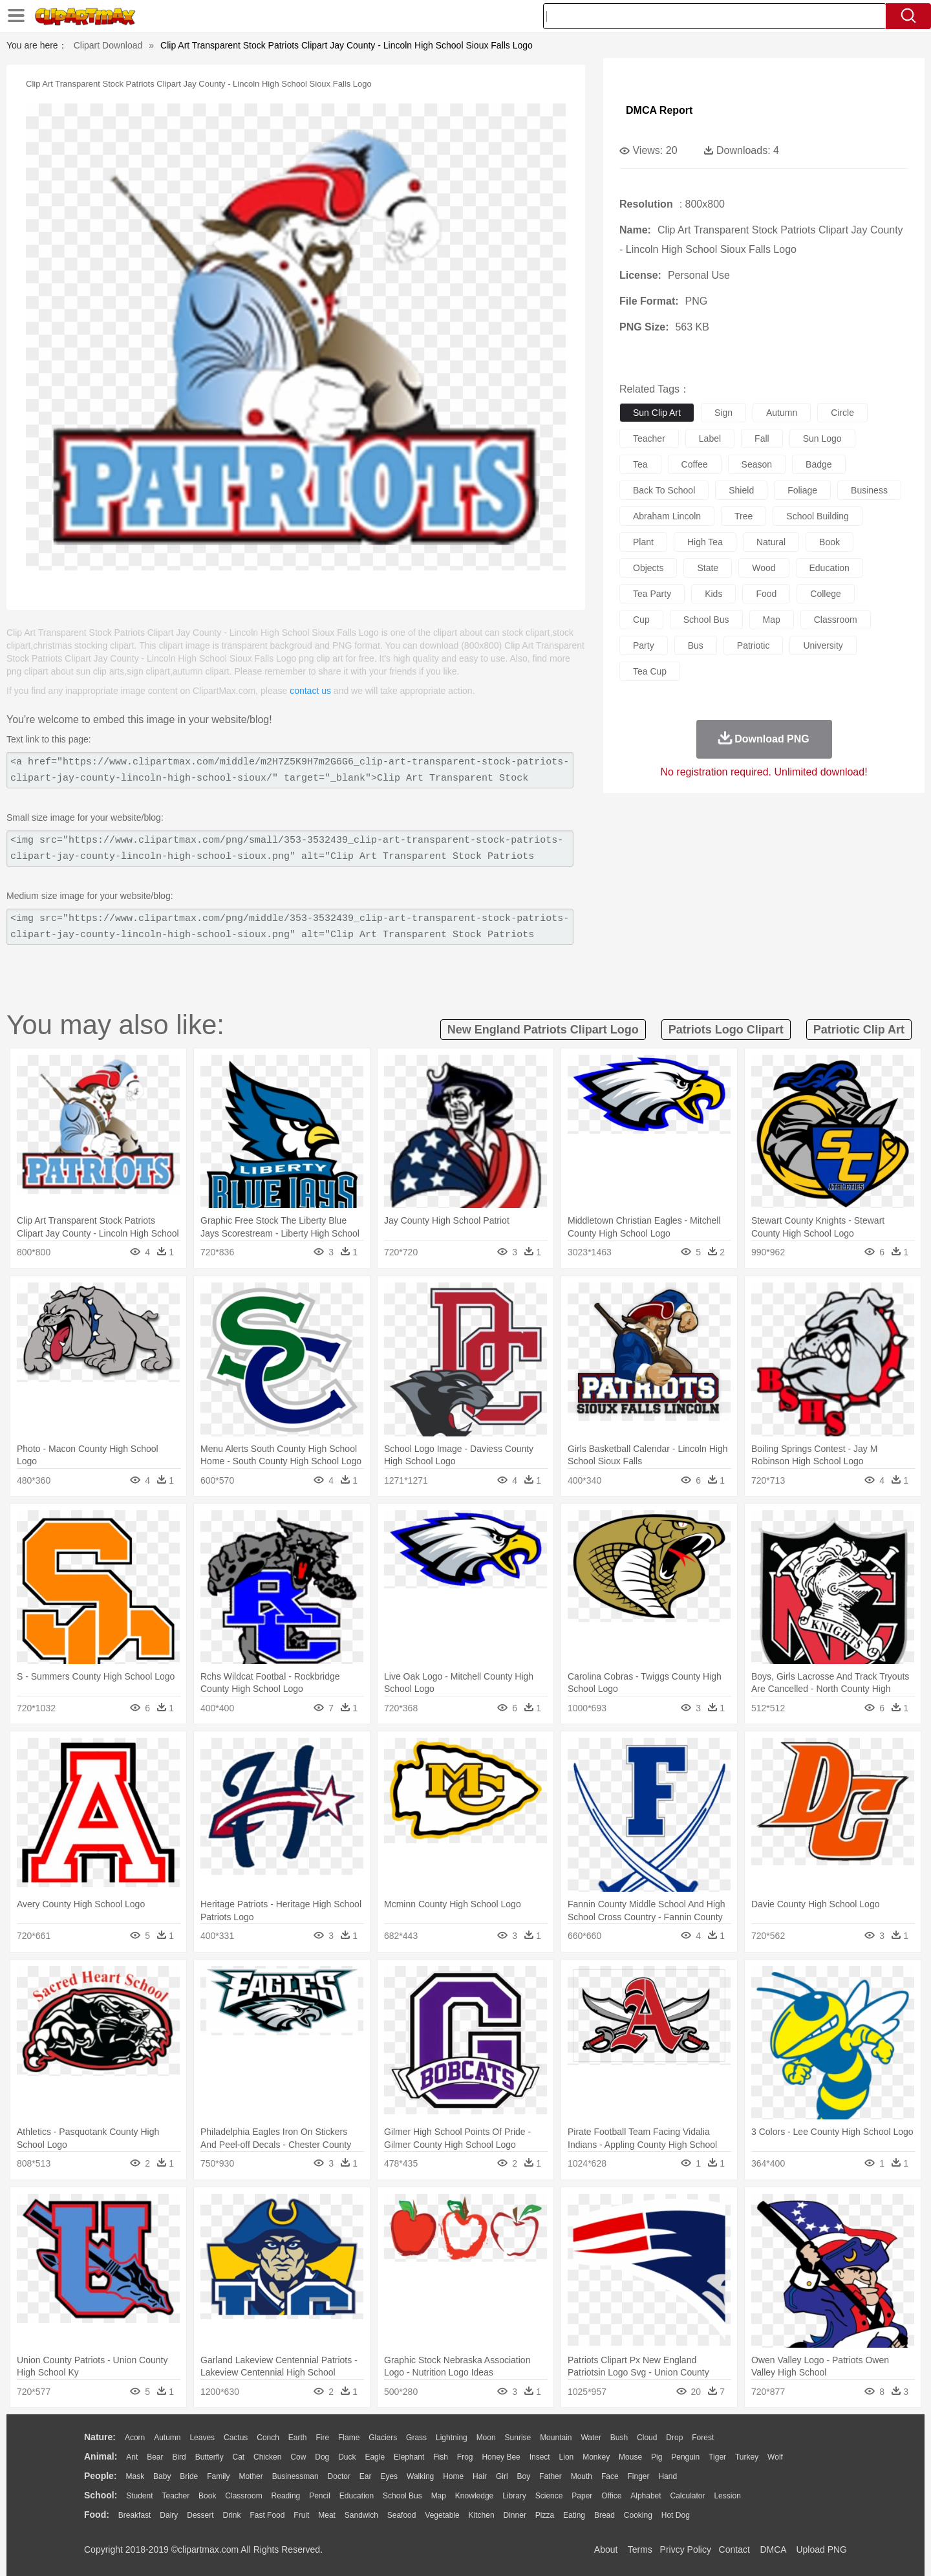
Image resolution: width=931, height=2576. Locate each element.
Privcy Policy (685, 2549)
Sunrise (518, 2437)
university (822, 645)
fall (761, 438)
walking (420, 2476)
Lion (566, 2457)
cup (641, 619)
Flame (348, 2437)
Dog (322, 2457)
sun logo (822, 438)
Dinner (515, 2515)
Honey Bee (501, 2457)
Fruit (301, 2515)
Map (438, 2495)
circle (842, 412)
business (869, 490)
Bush (619, 2437)
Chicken (267, 2457)
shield (741, 490)
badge (818, 464)
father (550, 2476)
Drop (674, 2437)
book (829, 542)
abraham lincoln (667, 516)
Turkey (746, 2457)
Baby (162, 2476)
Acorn (135, 2437)
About (606, 2549)
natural (771, 542)
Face (610, 2476)
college (825, 594)
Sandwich (361, 2515)
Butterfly (209, 2457)
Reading (286, 2495)
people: (100, 2476)
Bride (189, 2476)
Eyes (389, 2476)
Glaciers (383, 2437)
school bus (706, 619)
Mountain (556, 2437)
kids (713, 594)
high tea (705, 542)
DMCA (773, 2549)
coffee (694, 464)
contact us (310, 691)
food (766, 594)
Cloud (647, 2437)
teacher (649, 438)
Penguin (685, 2457)
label (710, 438)
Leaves (202, 2437)
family (218, 2476)
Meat (327, 2515)
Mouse (630, 2457)
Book (207, 2495)
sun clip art (657, 412)
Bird (179, 2457)
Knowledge (474, 2495)
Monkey (596, 2457)
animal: (100, 2456)
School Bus (402, 2495)
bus (695, 645)
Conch (268, 2437)
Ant (132, 2457)
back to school (664, 490)
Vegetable (442, 2515)
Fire (322, 2437)
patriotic (753, 645)
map (771, 619)
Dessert (200, 2515)
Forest (703, 2437)
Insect (540, 2457)
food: (96, 2514)
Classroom (243, 2495)
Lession (727, 2495)
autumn (781, 412)
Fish (440, 2457)
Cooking (638, 2515)
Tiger (717, 2457)
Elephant (409, 2457)
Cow (298, 2457)
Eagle (375, 2457)
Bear (155, 2457)
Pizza (544, 2515)
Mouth (581, 2476)
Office (611, 2495)
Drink (232, 2515)
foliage (802, 490)
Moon (486, 2437)
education (829, 568)
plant (643, 542)
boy (524, 2476)
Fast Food (267, 2515)
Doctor (339, 2476)
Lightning (451, 2437)
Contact (734, 2549)
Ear (365, 2476)
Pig (656, 2457)
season (757, 464)
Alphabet (645, 2495)
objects (648, 568)
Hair (480, 2476)
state (707, 568)
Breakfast (134, 2515)
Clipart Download (108, 45)
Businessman (295, 2476)
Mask (134, 2476)
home (453, 2476)
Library (514, 2495)
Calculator (687, 2495)
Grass (416, 2437)
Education (356, 2495)
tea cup (650, 671)
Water (591, 2437)
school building (817, 516)
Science (549, 2495)
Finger (638, 2476)
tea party (652, 594)
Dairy (169, 2515)
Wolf (775, 2457)
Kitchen (482, 2515)
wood (763, 568)
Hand (667, 2476)
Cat (239, 2457)
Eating (574, 2515)
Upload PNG (821, 2549)
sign (723, 412)
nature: (100, 2437)
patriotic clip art (858, 1029)
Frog (465, 2457)
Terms (640, 2549)
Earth (297, 2437)
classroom (835, 619)
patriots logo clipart (726, 1029)
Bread (604, 2515)
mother (250, 2476)
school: (100, 2495)
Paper (582, 2495)
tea (640, 464)
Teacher (176, 2495)
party (643, 645)
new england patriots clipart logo (543, 1029)
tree (743, 516)
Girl (502, 2476)
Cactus (236, 2437)
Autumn (167, 2437)
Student (139, 2495)
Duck (347, 2457)
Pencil (319, 2495)
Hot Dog (675, 2515)
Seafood (401, 2515)
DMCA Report (659, 110)
